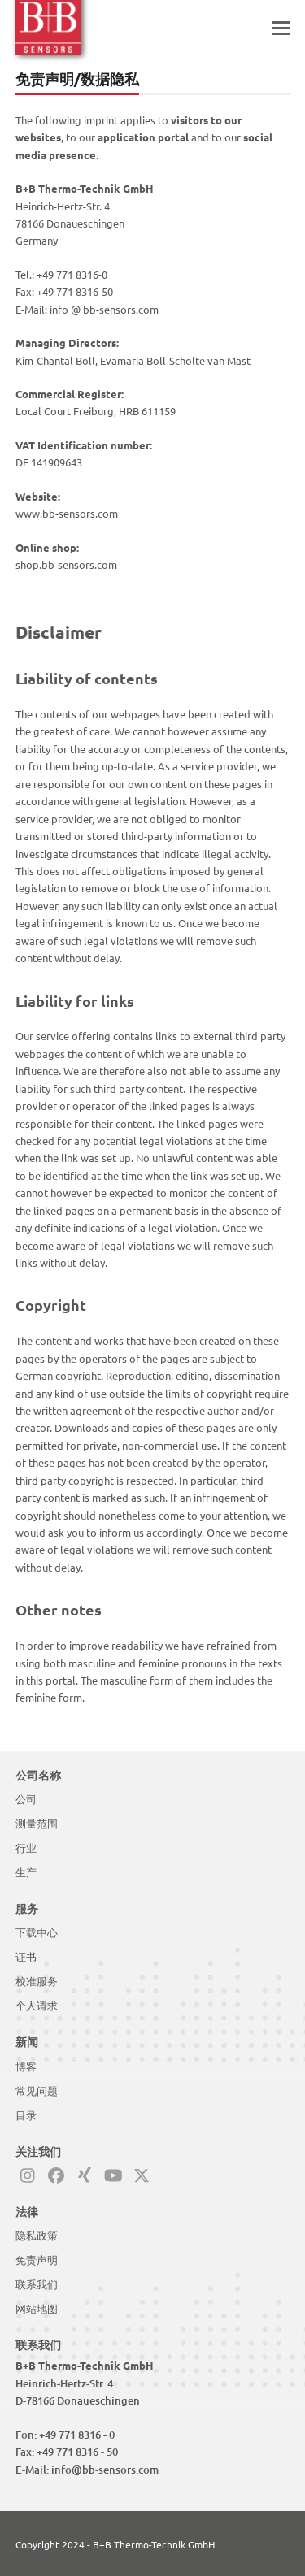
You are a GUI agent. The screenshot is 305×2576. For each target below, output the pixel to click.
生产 (26, 1872)
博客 (26, 2066)
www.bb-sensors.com (66, 513)
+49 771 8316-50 (75, 291)
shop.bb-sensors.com (66, 564)
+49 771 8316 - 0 (77, 2434)
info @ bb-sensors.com (104, 309)
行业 (26, 1848)
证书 (26, 1956)
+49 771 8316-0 (72, 274)
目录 (26, 2115)
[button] (281, 28)
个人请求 (36, 2005)
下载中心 (36, 1932)
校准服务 (36, 1981)
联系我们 (36, 2284)
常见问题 (36, 2091)
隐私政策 (36, 2235)
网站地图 (36, 2308)
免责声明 (36, 2260)
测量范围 (36, 1823)
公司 (26, 1799)
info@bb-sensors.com (105, 2469)
